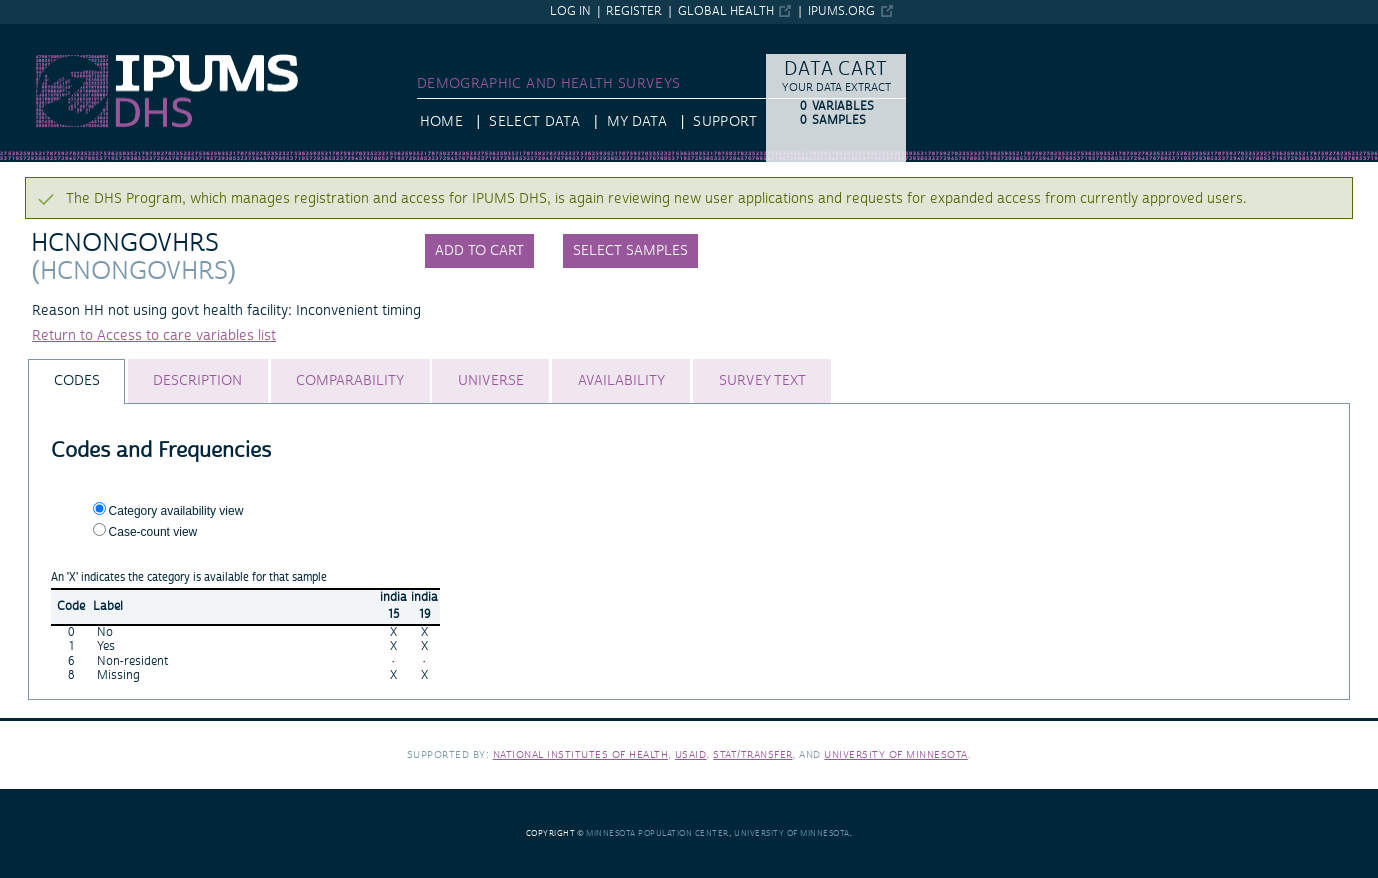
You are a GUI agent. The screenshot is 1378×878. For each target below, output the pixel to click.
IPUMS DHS (37, 33)
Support (724, 122)
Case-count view (153, 532)
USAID (691, 754)
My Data (637, 122)
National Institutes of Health (581, 754)
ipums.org (841, 11)
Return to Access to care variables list (154, 336)
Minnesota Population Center (657, 833)
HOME (441, 122)
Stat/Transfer (752, 754)
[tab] (76, 381)
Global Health (726, 11)
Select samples (630, 251)
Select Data (534, 122)
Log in (570, 11)
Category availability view (176, 511)
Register (634, 11)
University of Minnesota (896, 754)
